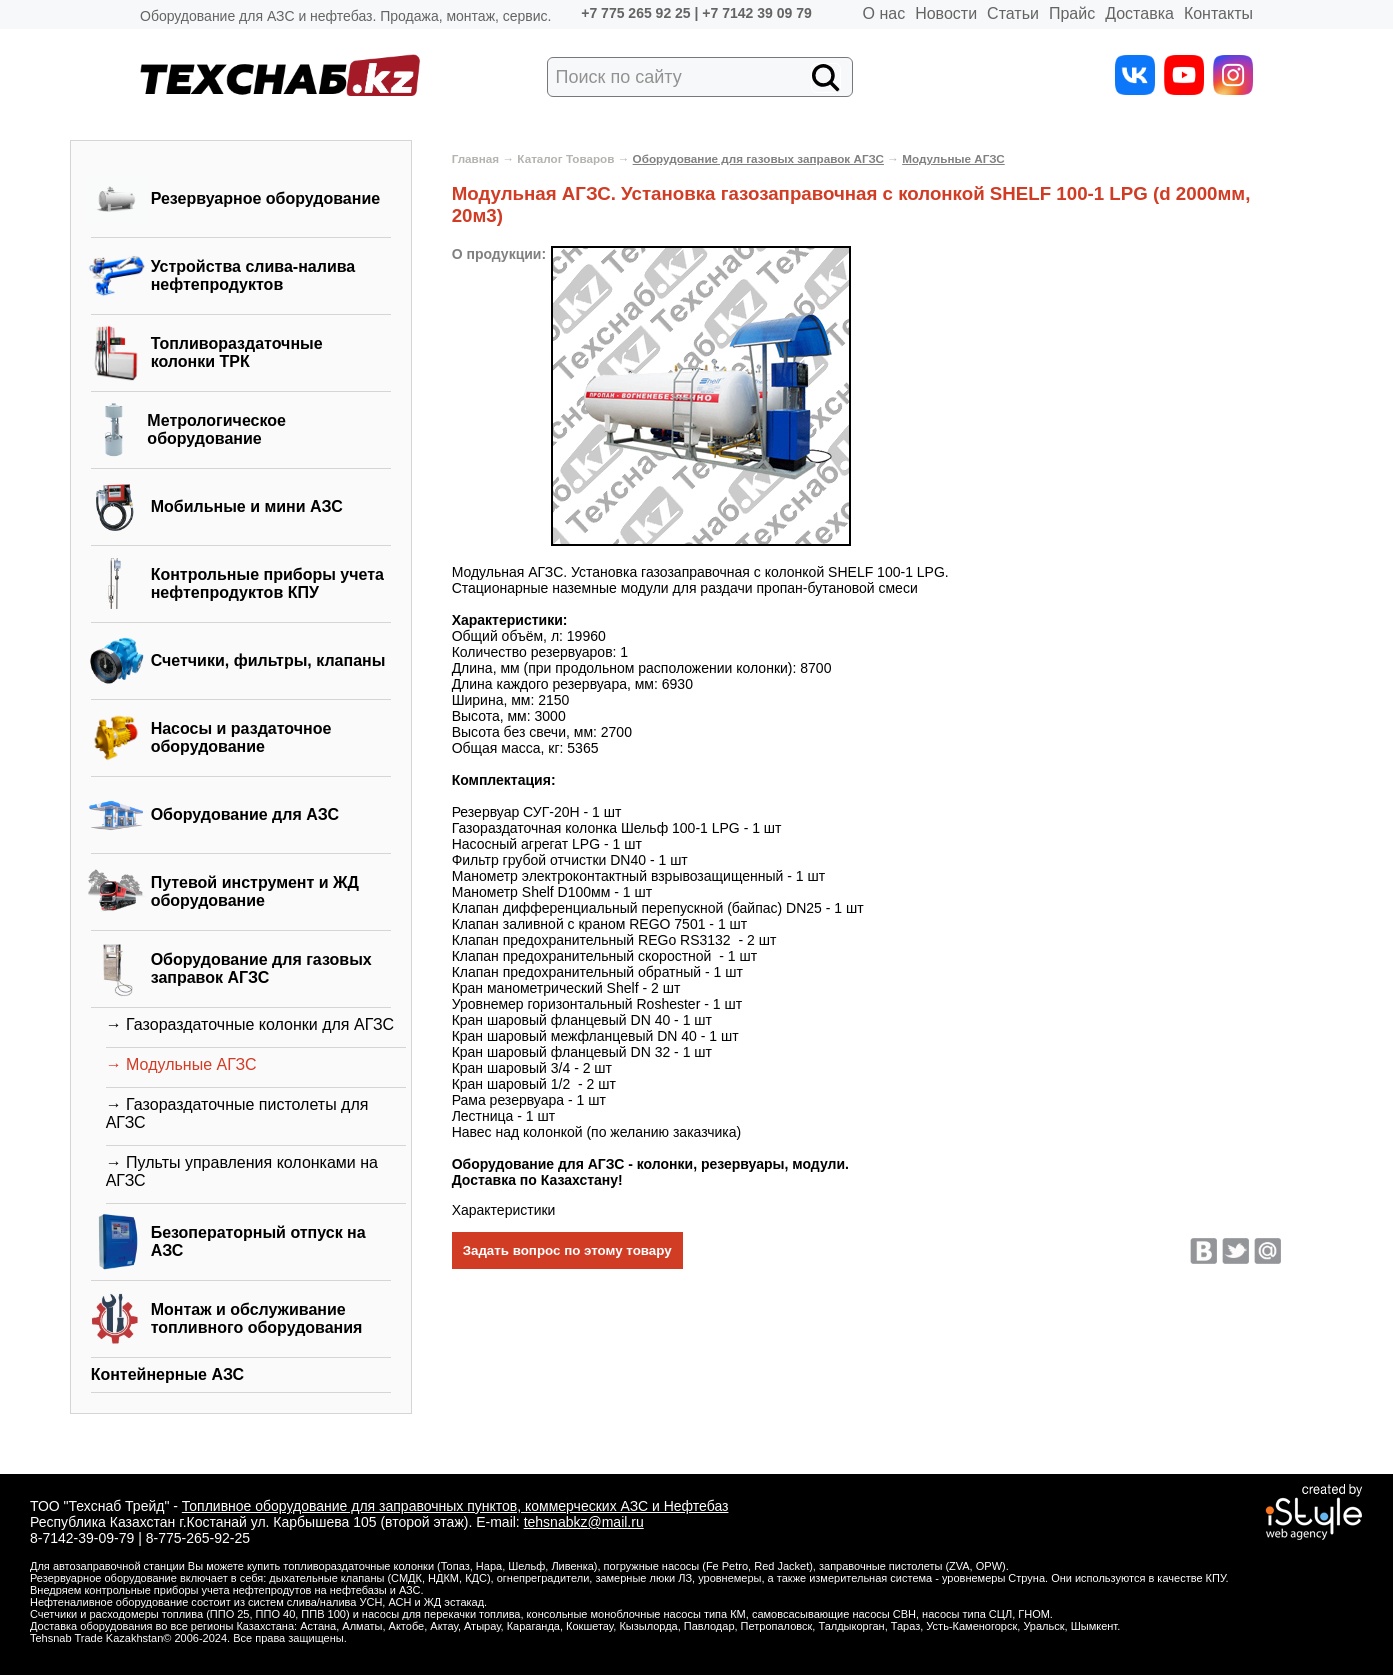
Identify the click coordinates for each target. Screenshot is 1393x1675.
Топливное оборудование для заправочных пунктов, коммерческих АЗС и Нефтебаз (455, 1506)
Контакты (1218, 13)
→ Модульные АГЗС (181, 1064)
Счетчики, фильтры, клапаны (268, 660)
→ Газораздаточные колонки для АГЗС (250, 1024)
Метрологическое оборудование (216, 429)
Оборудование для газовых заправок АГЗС (261, 968)
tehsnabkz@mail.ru (584, 1522)
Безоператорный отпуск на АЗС (258, 1241)
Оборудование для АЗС (245, 814)
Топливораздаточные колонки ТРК (237, 352)
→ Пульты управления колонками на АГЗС (242, 1171)
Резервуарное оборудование (266, 198)
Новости (946, 13)
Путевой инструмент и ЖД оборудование (255, 891)
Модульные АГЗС (953, 158)
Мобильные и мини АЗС (247, 506)
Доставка (1139, 13)
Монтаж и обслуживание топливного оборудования (257, 1318)
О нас (884, 13)
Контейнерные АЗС (168, 1374)
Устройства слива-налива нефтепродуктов (253, 275)
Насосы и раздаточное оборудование (241, 737)
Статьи (1013, 13)
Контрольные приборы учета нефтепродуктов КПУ (267, 583)
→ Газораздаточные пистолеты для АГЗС (237, 1113)
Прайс (1072, 13)
